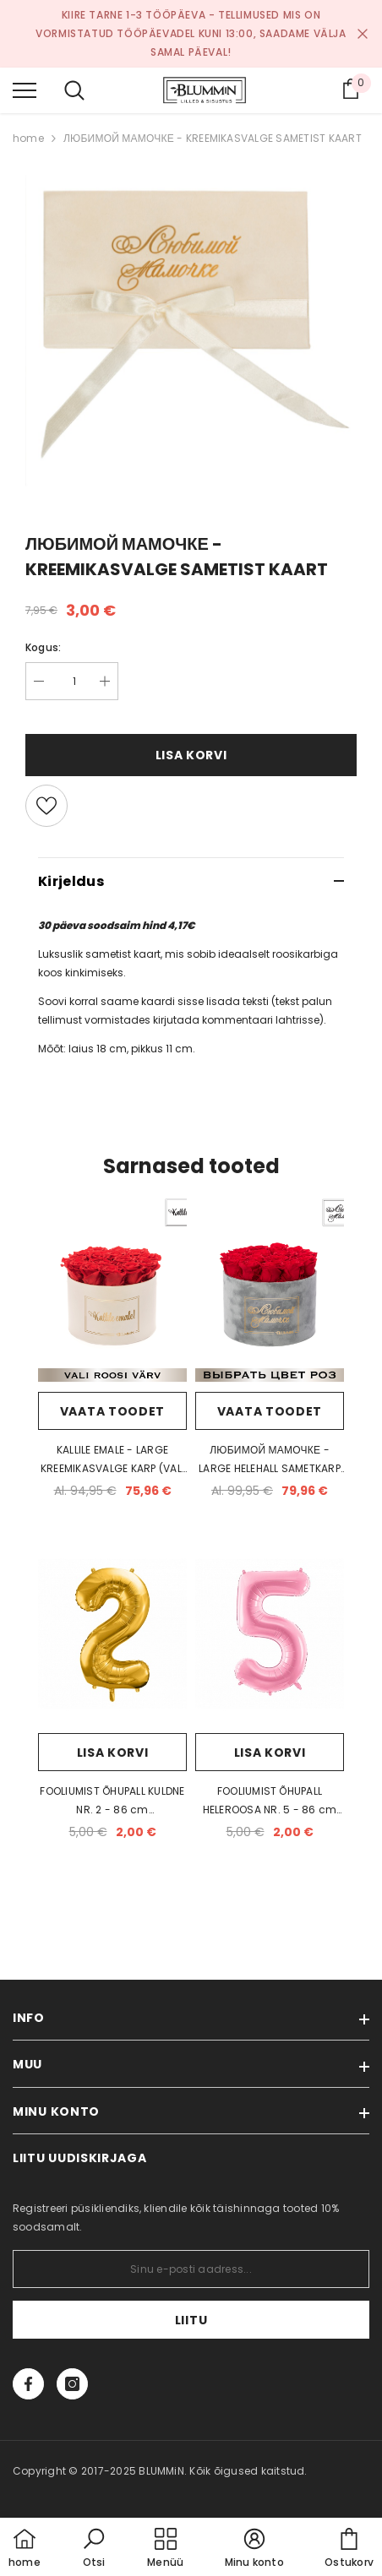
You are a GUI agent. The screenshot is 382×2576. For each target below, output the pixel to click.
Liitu (191, 2320)
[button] (93, 2549)
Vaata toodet (112, 1411)
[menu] (24, 89)
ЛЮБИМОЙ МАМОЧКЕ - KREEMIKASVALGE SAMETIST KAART (212, 138)
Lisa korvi (191, 755)
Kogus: (43, 647)
